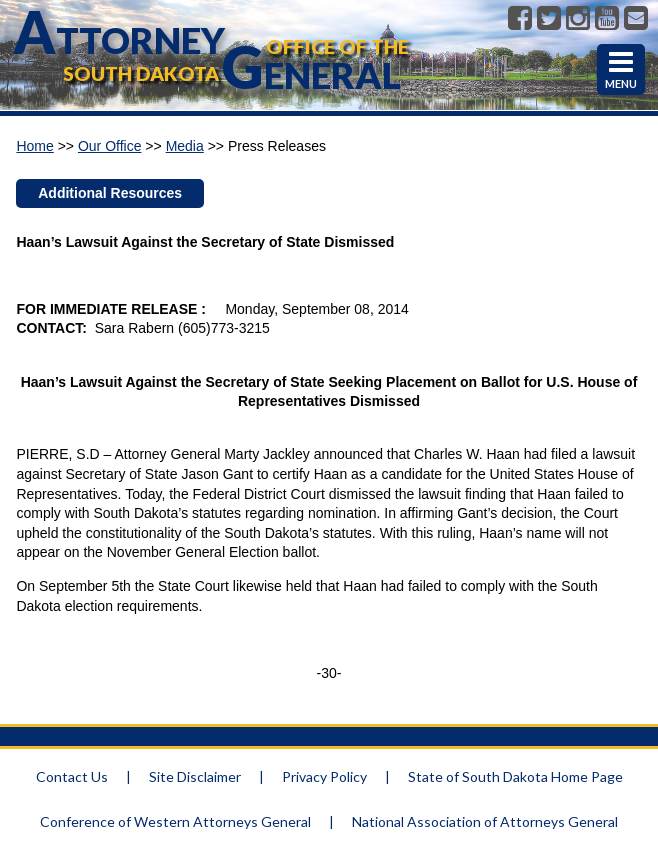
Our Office (110, 146)
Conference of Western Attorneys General (175, 821)
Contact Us (72, 776)
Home (34, 146)
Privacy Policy (324, 776)
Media (185, 146)
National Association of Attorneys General (485, 821)
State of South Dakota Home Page (515, 776)
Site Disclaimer (195, 776)
